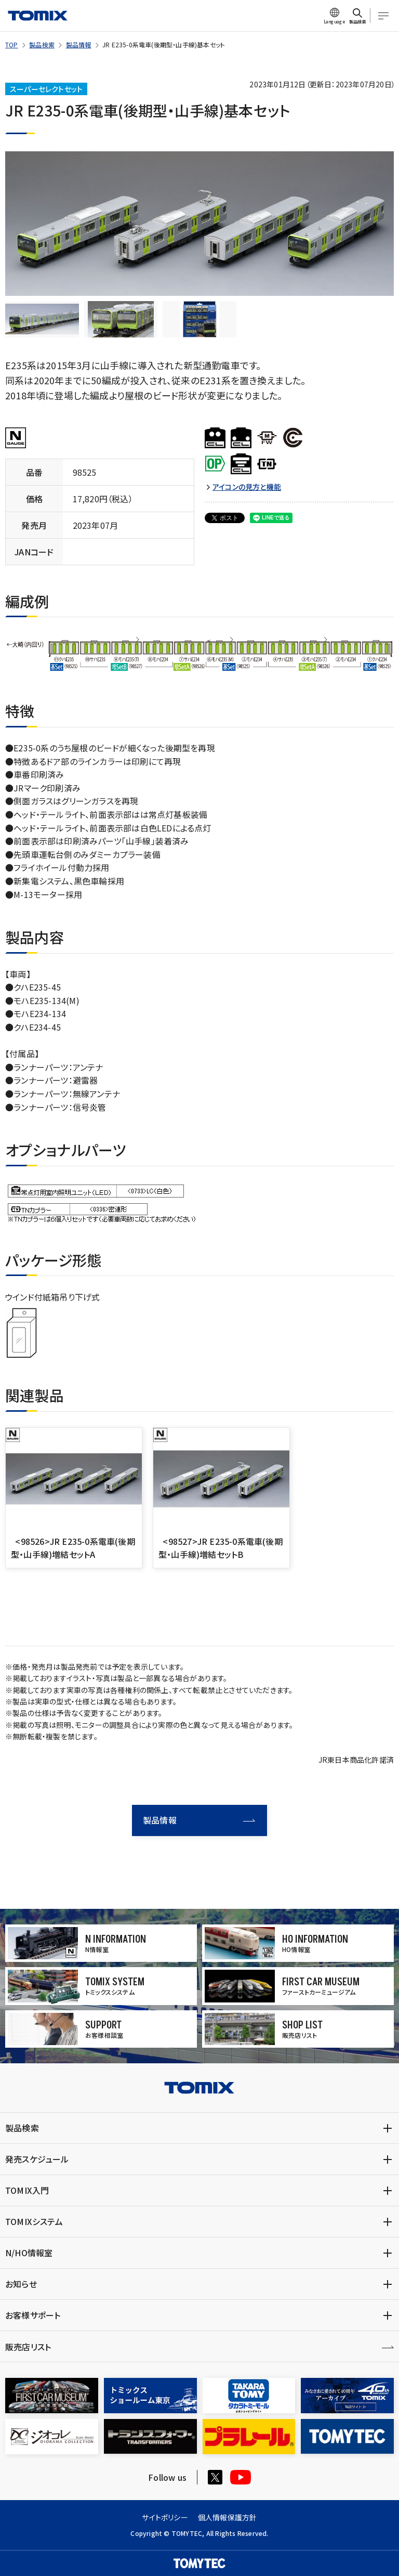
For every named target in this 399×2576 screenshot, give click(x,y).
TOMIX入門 (27, 2190)
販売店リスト (28, 2346)
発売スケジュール (37, 2159)
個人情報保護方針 (227, 2517)
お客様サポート (32, 2315)
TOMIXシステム (34, 2221)
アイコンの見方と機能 (246, 487)
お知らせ (21, 2284)
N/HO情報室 (28, 2252)
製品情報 (78, 44)
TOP (11, 44)
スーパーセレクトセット (46, 89)
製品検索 (42, 44)
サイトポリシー (165, 2517)
